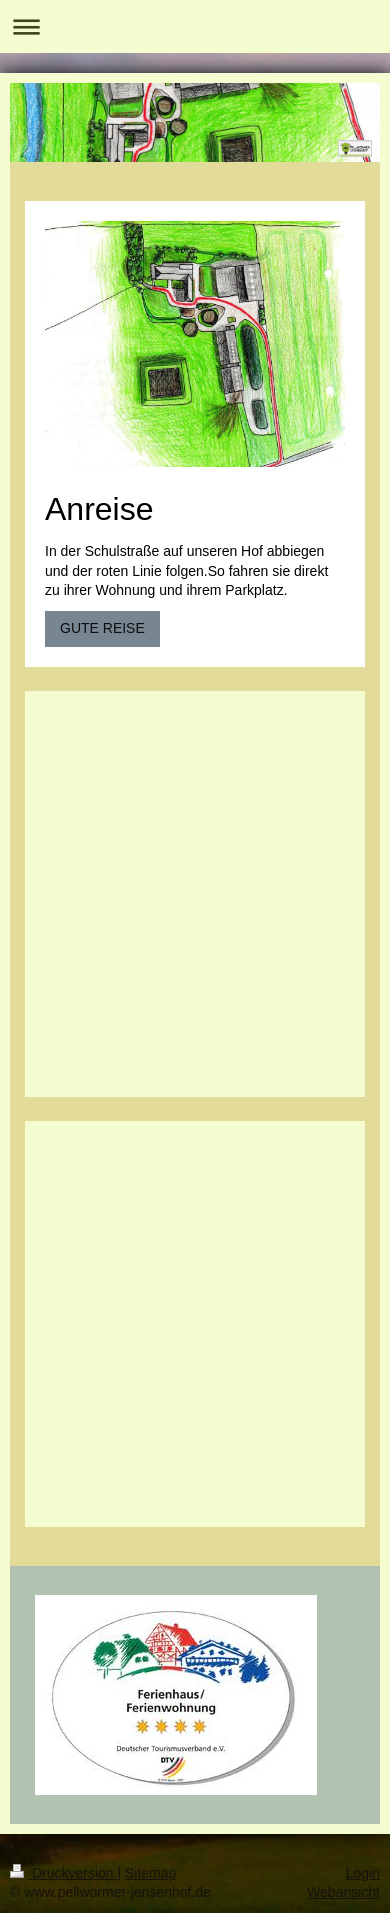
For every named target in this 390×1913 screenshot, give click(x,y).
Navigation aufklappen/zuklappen (195, 26)
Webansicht (343, 1892)
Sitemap (150, 1873)
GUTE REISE (102, 628)
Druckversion (63, 1873)
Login (363, 1873)
